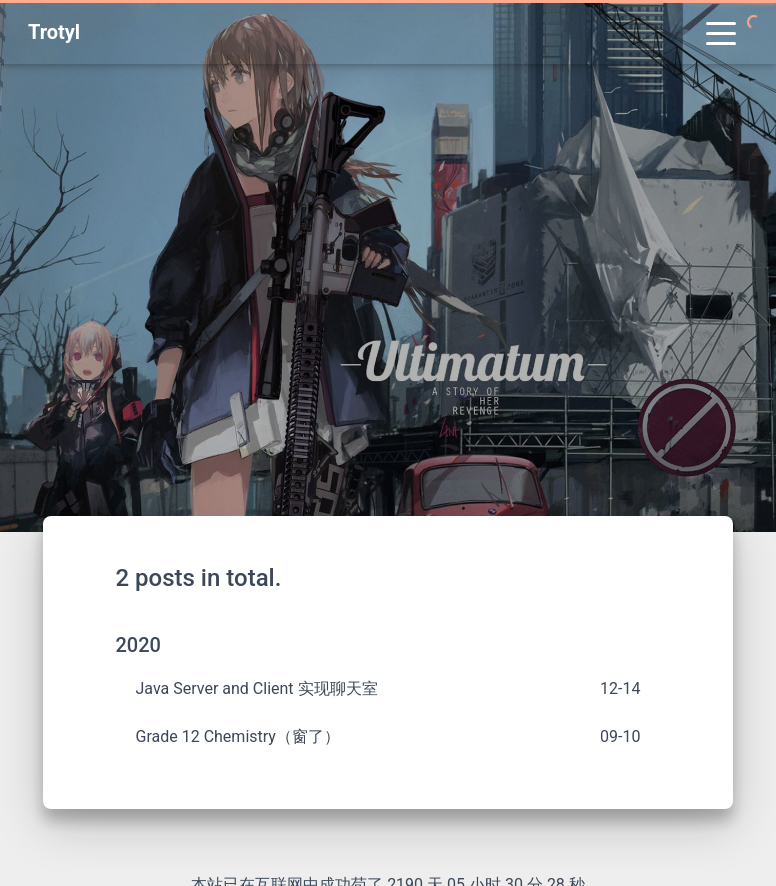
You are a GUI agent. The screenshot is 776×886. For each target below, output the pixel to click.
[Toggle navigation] (721, 32)
